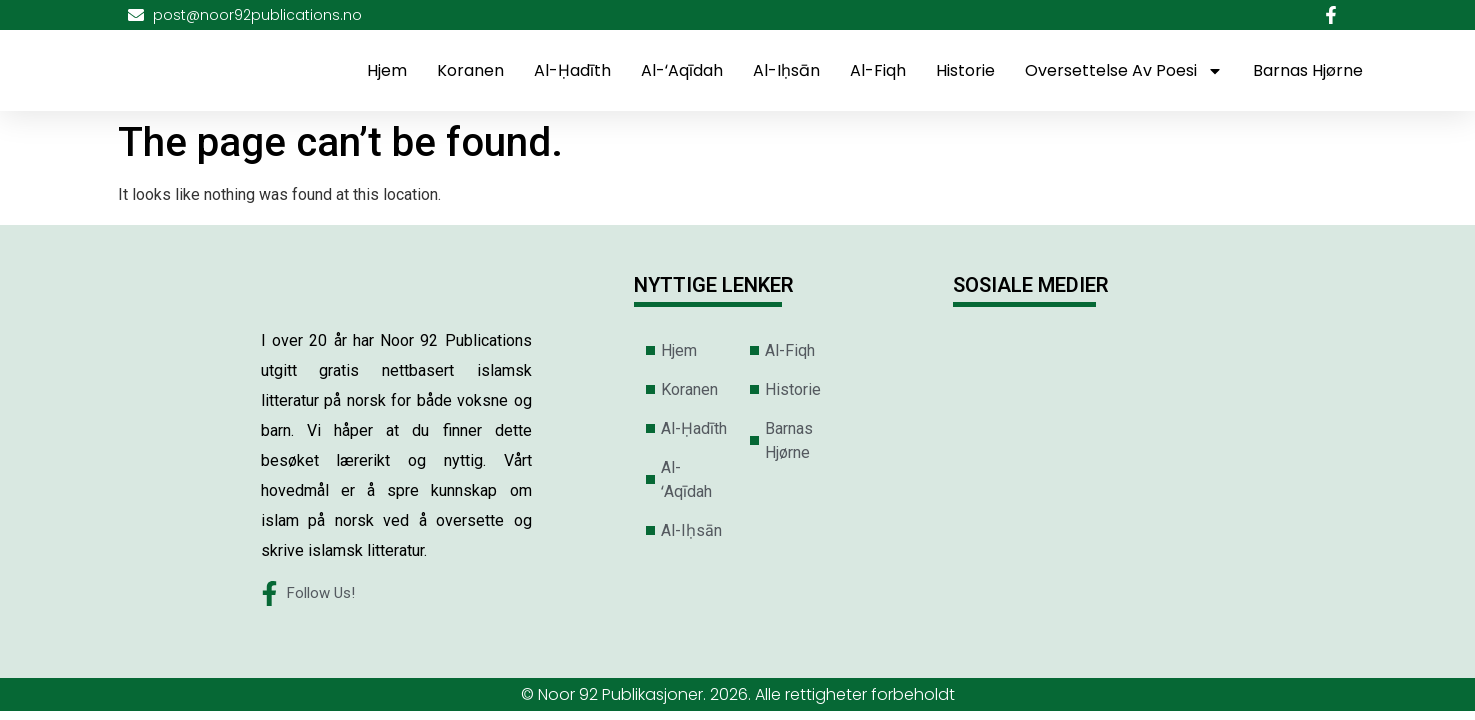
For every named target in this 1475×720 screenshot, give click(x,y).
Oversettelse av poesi (1124, 71)
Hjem (387, 70)
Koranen (470, 70)
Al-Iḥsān (786, 70)
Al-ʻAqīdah (682, 70)
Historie (965, 70)
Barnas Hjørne (1308, 70)
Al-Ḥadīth (572, 70)
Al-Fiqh (878, 70)
